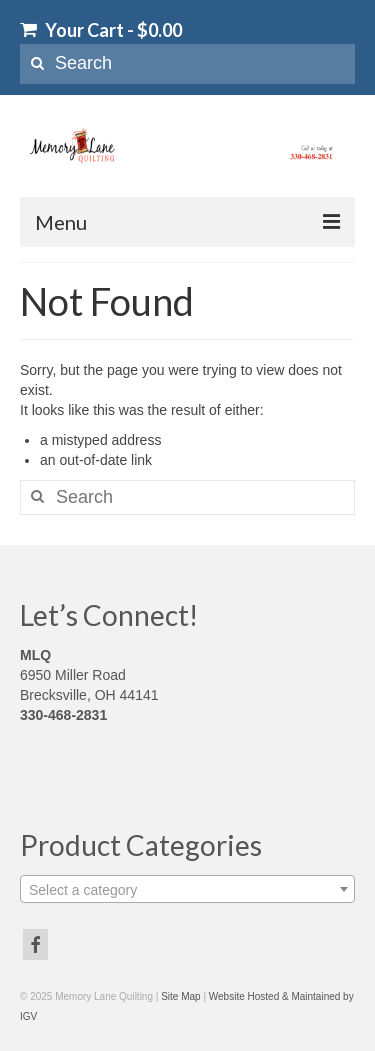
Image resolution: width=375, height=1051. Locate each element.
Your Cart (101, 29)
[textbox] (187, 890)
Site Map (180, 996)
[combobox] (187, 889)
